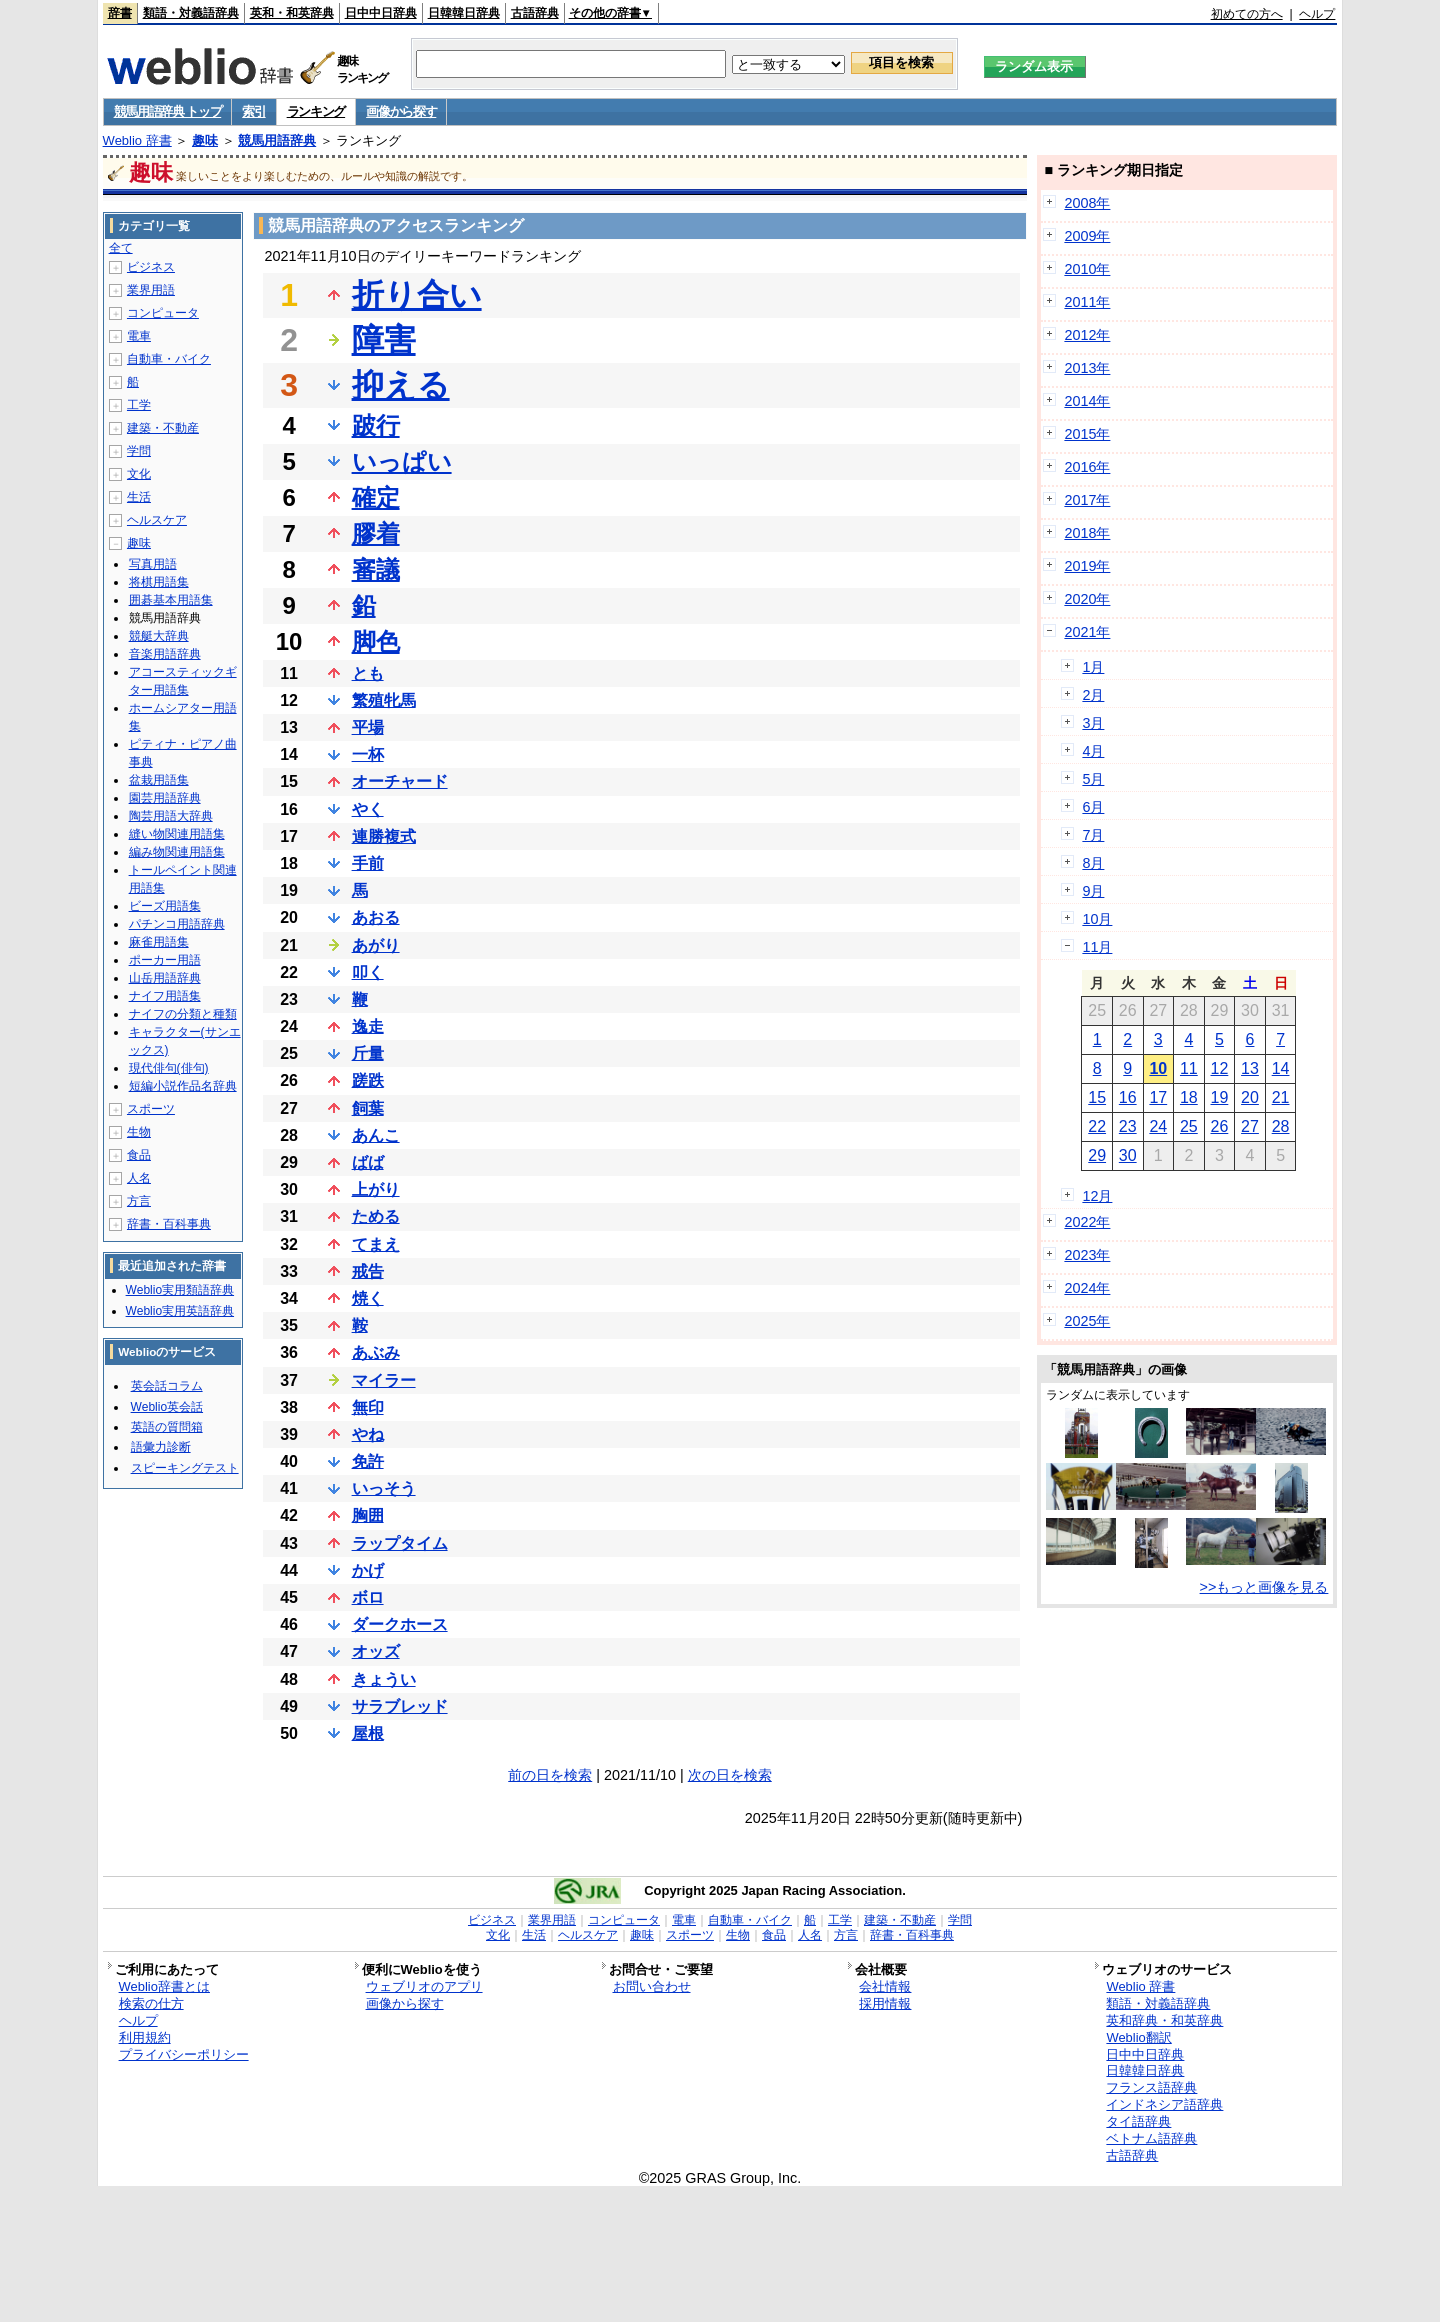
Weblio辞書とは (164, 1986)
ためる (376, 1216)
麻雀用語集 (159, 942)
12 (1220, 1068)
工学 (139, 405)
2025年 (1087, 1321)
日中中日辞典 (381, 13)
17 (1158, 1097)
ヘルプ (1317, 14)
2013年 (1087, 368)
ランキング (316, 111)
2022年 (1087, 1222)
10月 (1097, 919)
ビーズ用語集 (165, 906)
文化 (139, 474)
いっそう (384, 1488)
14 (1281, 1068)
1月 (1093, 667)
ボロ (368, 1597)
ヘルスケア (157, 520)
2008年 (1087, 203)
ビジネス (151, 267)
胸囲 (368, 1515)
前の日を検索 (550, 1775)
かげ (368, 1570)
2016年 (1087, 467)
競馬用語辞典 (277, 140)
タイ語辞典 (1138, 2121)
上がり (376, 1189)
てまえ (376, 1244)
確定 (376, 497)
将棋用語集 (159, 582)
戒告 (368, 1271)
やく (368, 809)
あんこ (376, 1135)
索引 (253, 111)
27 (1250, 1126)
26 (1220, 1126)
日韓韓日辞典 (464, 13)
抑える (401, 385)
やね (368, 1434)
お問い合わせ (652, 1986)
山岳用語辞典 (165, 978)
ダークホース (400, 1624)
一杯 (368, 754)
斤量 (368, 1053)
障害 (384, 340)
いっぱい (402, 461)
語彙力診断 (161, 1447)
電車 (139, 336)
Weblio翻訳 (1138, 2037)
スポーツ (151, 1109)
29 (1097, 1155)
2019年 (1087, 566)
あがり (376, 945)
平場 (368, 727)
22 (1097, 1126)
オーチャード (400, 781)
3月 (1093, 723)
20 (1250, 1097)
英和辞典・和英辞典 (1164, 2020)
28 (1281, 1126)
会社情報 (885, 1986)
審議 (376, 569)
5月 (1093, 779)
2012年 (1087, 335)
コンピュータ (163, 313)
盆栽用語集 (159, 780)
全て (121, 248)
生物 (139, 1132)
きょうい (384, 1679)
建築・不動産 (163, 428)
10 (1158, 1068)
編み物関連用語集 (177, 852)
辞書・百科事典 (169, 1224)
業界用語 (151, 290)
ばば (368, 1162)
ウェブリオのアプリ (424, 1986)
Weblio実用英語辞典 (180, 1311)
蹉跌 (368, 1080)
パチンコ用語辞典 (177, 924)
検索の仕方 (151, 2003)
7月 (1093, 835)
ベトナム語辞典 (1151, 2138)
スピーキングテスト (185, 1468)
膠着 (376, 533)
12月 (1097, 1196)
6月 (1093, 807)
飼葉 (368, 1108)
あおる (376, 917)
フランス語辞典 (1151, 2087)
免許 (368, 1461)
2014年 (1087, 401)
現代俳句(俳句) (169, 1068)
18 (1189, 1097)
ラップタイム (400, 1543)
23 (1128, 1126)
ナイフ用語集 (165, 996)
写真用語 (153, 564)
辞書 (120, 13)
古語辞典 (535, 13)
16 (1128, 1097)
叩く (368, 972)
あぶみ (376, 1352)
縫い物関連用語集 (177, 834)
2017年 (1087, 500)
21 (1281, 1097)
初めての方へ (1247, 14)
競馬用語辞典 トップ (168, 111)
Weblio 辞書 (137, 140)
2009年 (1087, 236)
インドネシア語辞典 (1164, 2104)
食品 (139, 1155)
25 (1189, 1126)
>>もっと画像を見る (1264, 1587)
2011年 (1087, 302)
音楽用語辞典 (165, 654)
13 (1250, 1068)
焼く (368, 1298)
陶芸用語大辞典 (171, 816)
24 (1158, 1126)
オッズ (376, 1651)
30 (1128, 1155)
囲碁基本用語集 (171, 600)
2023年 (1087, 1255)
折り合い (417, 295)
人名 (139, 1178)
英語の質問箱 (167, 1427)
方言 (139, 1201)
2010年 (1087, 269)
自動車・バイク (169, 359)
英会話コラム (167, 1386)
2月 (1093, 695)
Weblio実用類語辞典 (180, 1290)
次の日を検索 (730, 1775)
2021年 (1087, 632)
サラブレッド (400, 1706)
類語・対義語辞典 (191, 13)
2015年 (1087, 434)
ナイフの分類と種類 (183, 1014)
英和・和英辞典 (292, 13)
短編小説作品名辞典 (183, 1086)
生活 (139, 497)
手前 (368, 863)
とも (368, 673)
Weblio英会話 (167, 1407)
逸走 (368, 1026)
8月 (1093, 863)
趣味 (205, 140)
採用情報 (885, 2003)
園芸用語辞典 (165, 798)
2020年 (1087, 599)
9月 (1093, 891)
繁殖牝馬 (384, 700)
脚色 (376, 641)
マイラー (384, 1380)
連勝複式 (384, 836)
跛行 (376, 425)
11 (1189, 1068)
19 (1220, 1097)
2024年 (1087, 1288)
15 (1097, 1097)
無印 (368, 1407)
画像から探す (401, 111)
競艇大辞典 (159, 636)
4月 (1093, 751)
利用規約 (145, 2037)
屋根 (368, 1733)
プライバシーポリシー (184, 2054)
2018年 (1087, 533)
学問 (139, 451)
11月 (1097, 947)
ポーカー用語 (165, 960)
